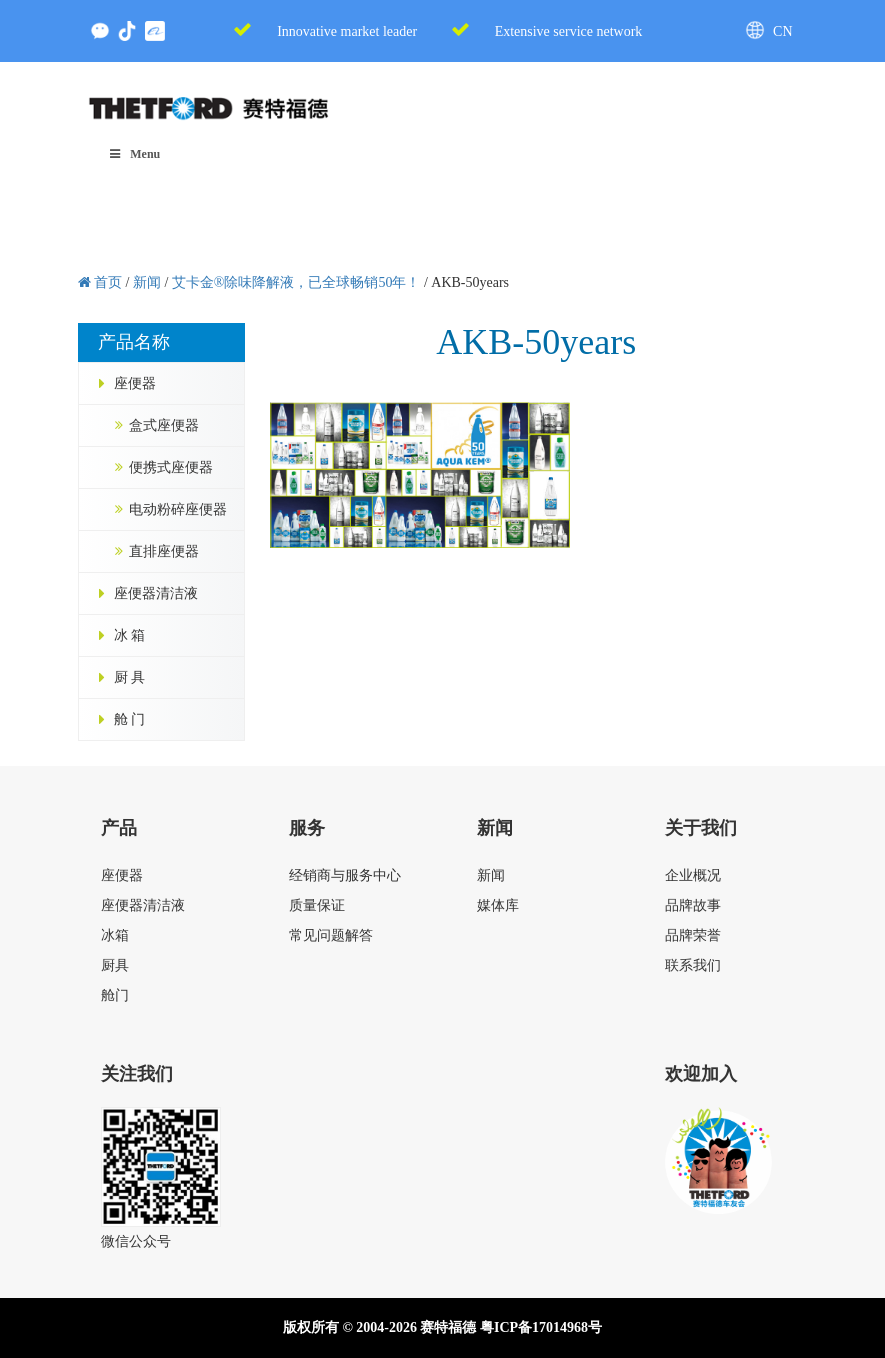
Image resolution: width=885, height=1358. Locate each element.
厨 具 (130, 677)
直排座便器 (164, 551)
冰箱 (115, 935)
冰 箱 (130, 635)
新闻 (491, 875)
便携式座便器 (171, 467)
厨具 (115, 965)
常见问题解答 (331, 935)
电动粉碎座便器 (178, 509)
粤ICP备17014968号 (541, 1327)
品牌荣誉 (693, 935)
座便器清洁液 (156, 593)
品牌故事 (693, 905)
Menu (134, 154)
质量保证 (317, 905)
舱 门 (130, 719)
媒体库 (498, 905)
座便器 (135, 383)
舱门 (115, 995)
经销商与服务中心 (345, 875)
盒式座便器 (164, 425)
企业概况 (693, 875)
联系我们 (693, 965)
